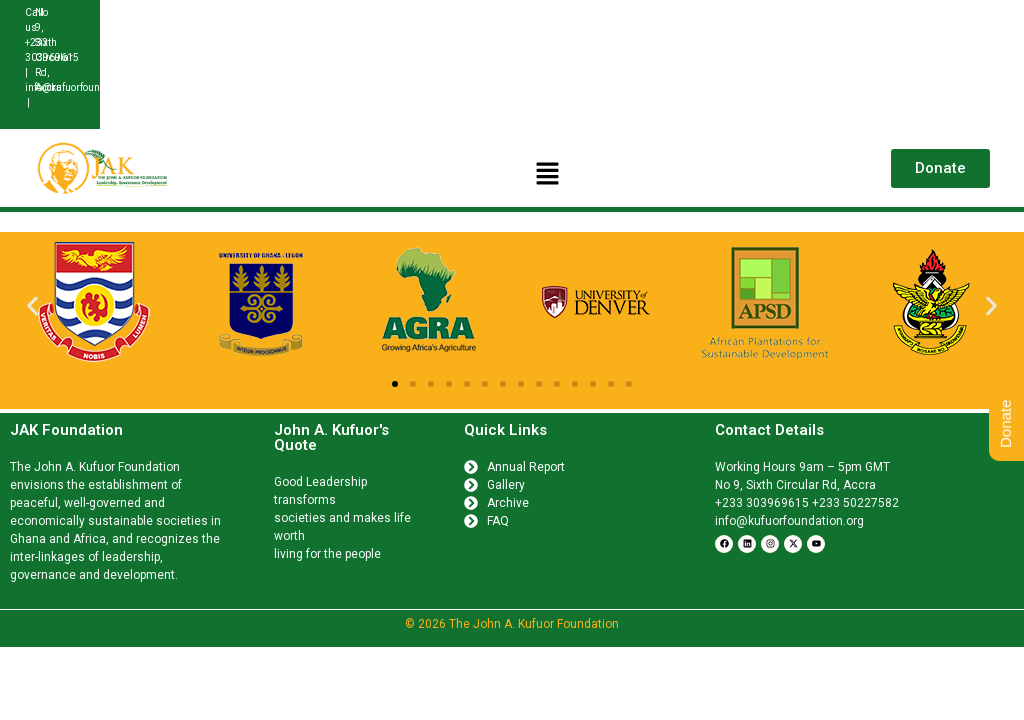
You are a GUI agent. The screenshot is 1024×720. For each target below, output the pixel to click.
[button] (548, 175)
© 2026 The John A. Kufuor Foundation (512, 624)
